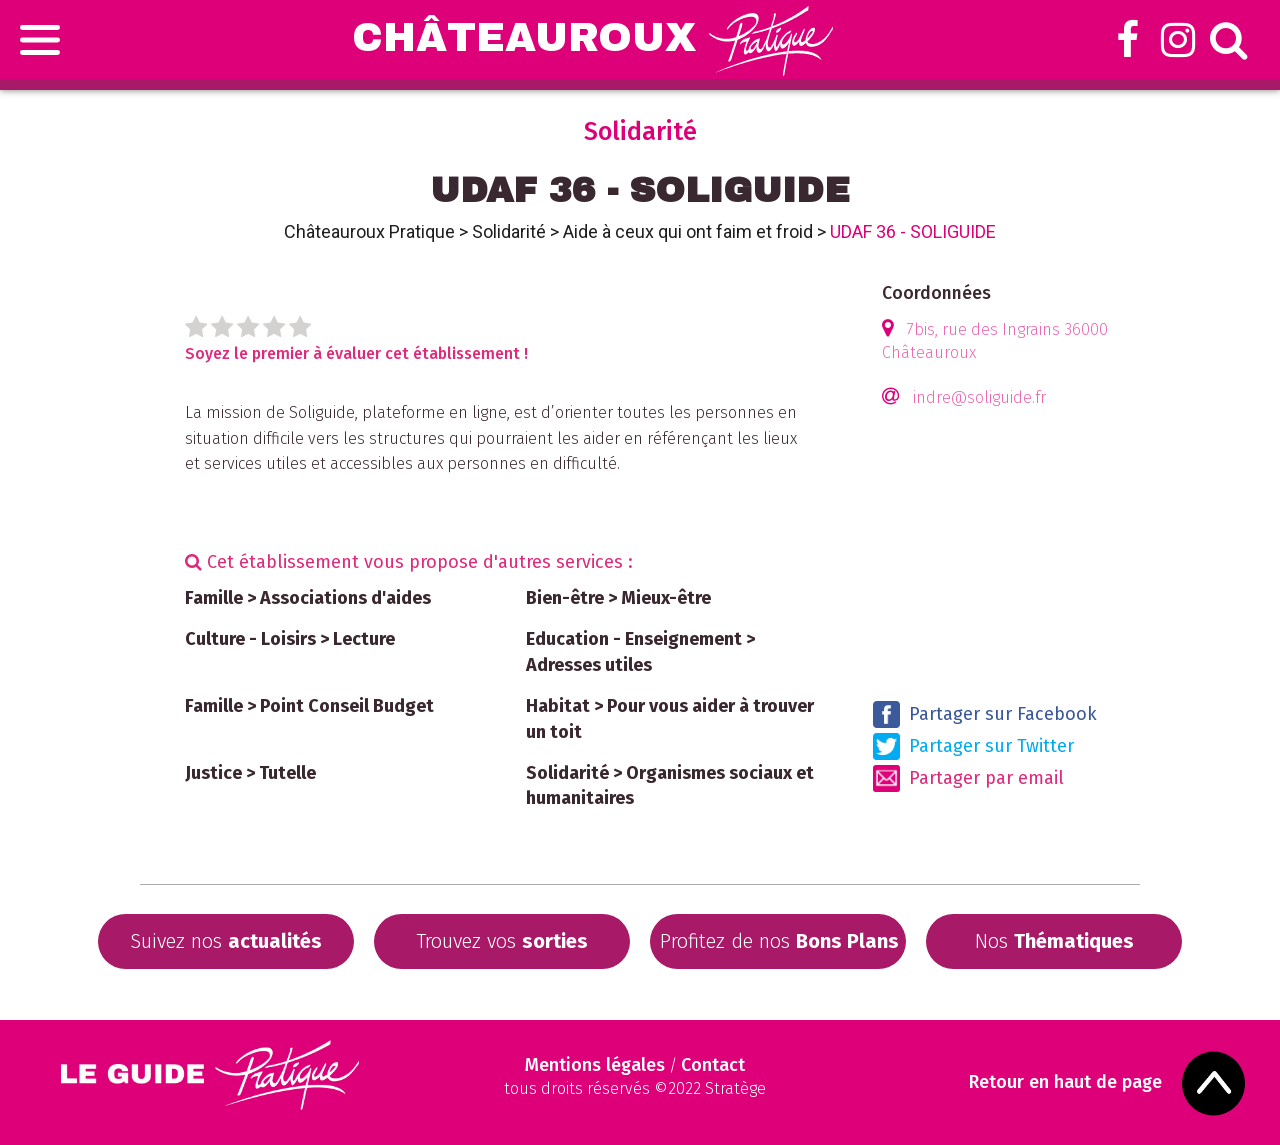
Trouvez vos (502, 941)
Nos (1054, 941)
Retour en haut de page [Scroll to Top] (1065, 1082)
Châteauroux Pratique (369, 231)
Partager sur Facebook (985, 714)
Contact (713, 1065)
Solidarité (509, 231)
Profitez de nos (779, 941)
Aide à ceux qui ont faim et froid (688, 231)
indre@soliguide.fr (979, 397)
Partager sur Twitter (973, 746)
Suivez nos (226, 941)
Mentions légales (595, 1065)
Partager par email (968, 778)
